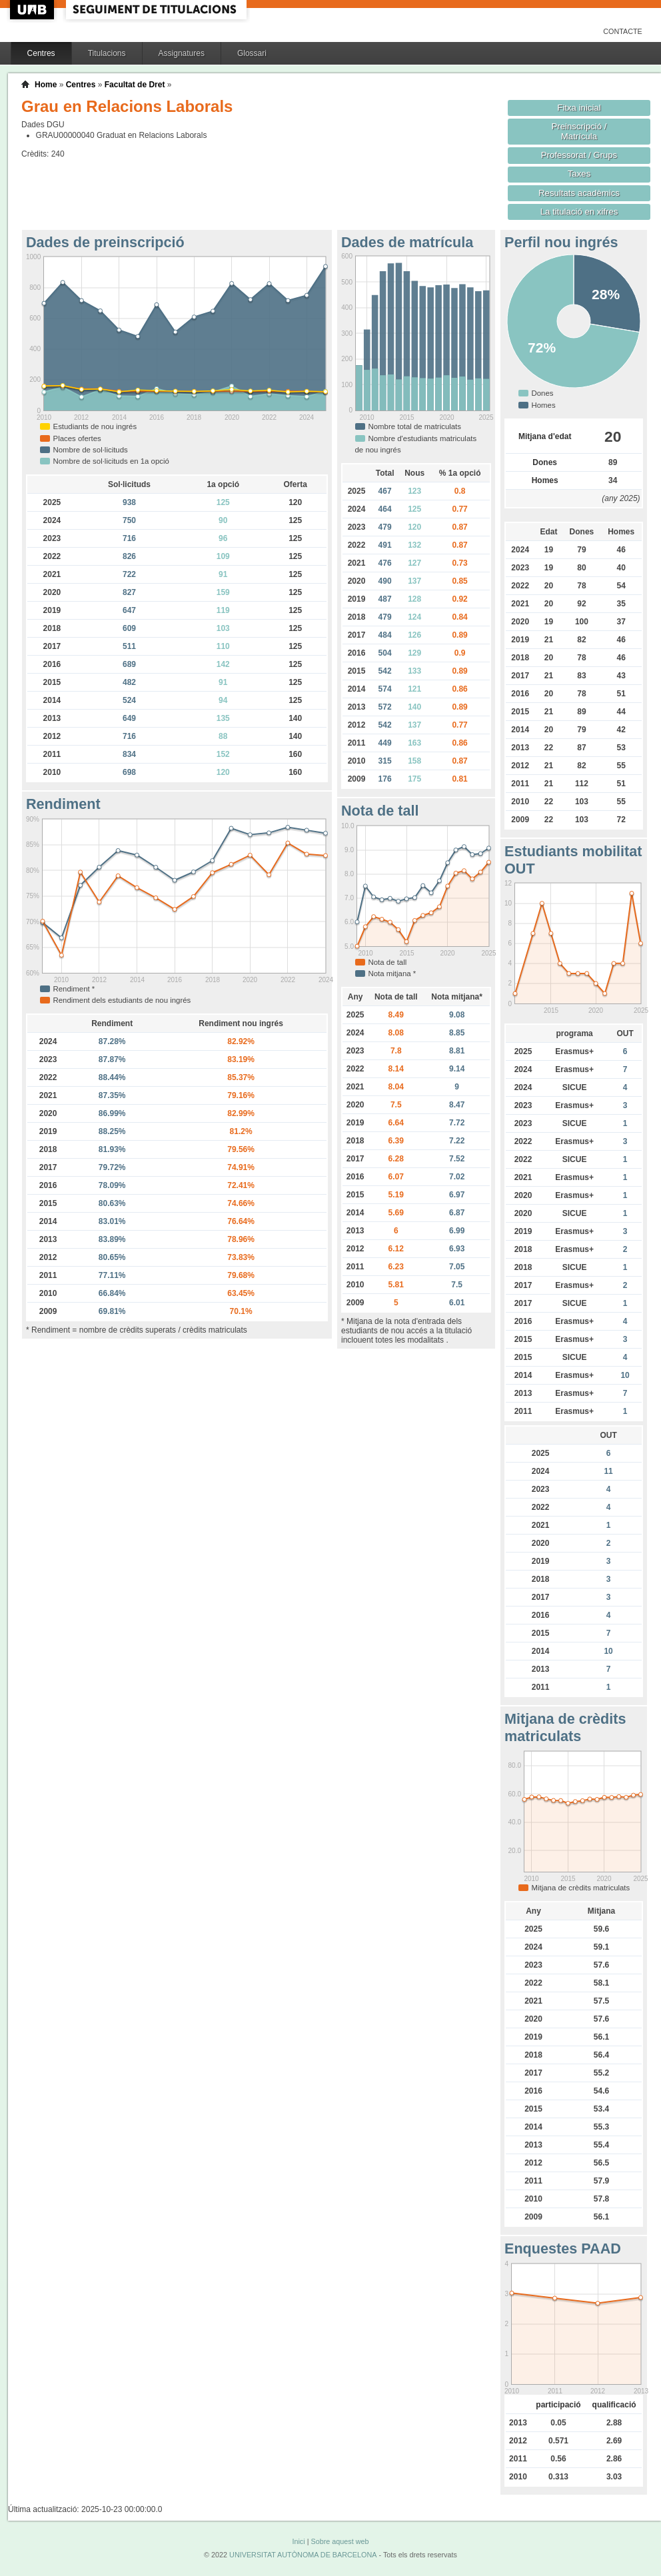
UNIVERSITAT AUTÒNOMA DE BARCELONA (302, 2555)
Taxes (579, 174)
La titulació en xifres (579, 212)
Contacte (622, 31)
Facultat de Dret (135, 84)
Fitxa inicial (578, 108)
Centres (41, 53)
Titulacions (107, 53)
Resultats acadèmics (579, 193)
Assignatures (182, 53)
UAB (33, 9)
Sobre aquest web (339, 2541)
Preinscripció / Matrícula (579, 131)
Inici (298, 2541)
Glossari (252, 53)
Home (46, 84)
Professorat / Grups (579, 155)
